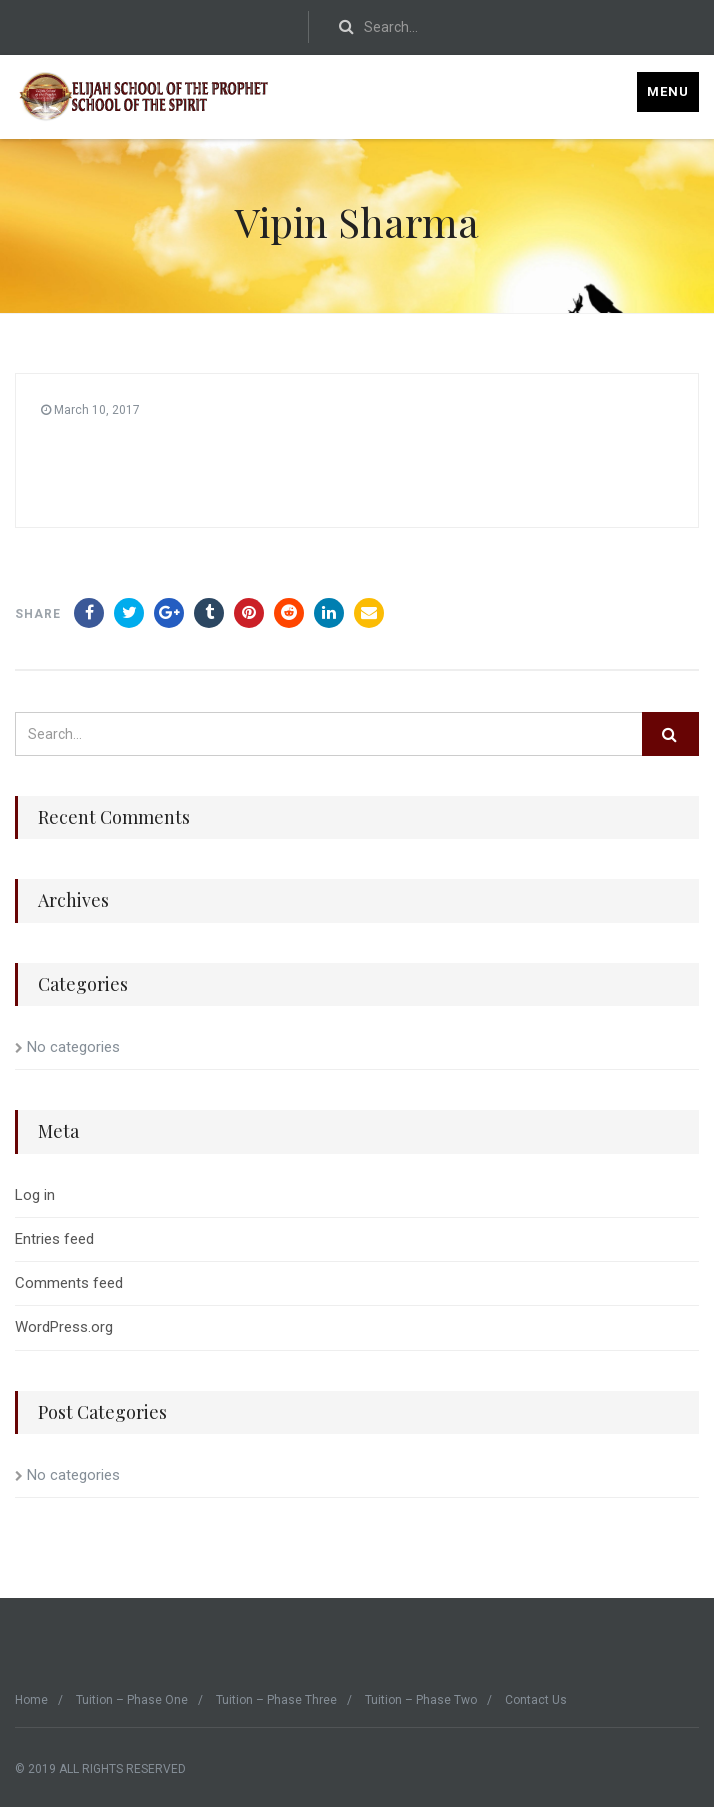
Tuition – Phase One (132, 1700)
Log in (35, 1195)
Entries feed (54, 1239)
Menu (668, 91)
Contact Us (536, 1700)
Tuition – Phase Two (421, 1700)
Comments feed (69, 1283)
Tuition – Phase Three (276, 1700)
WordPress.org (64, 1327)
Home (31, 1700)
